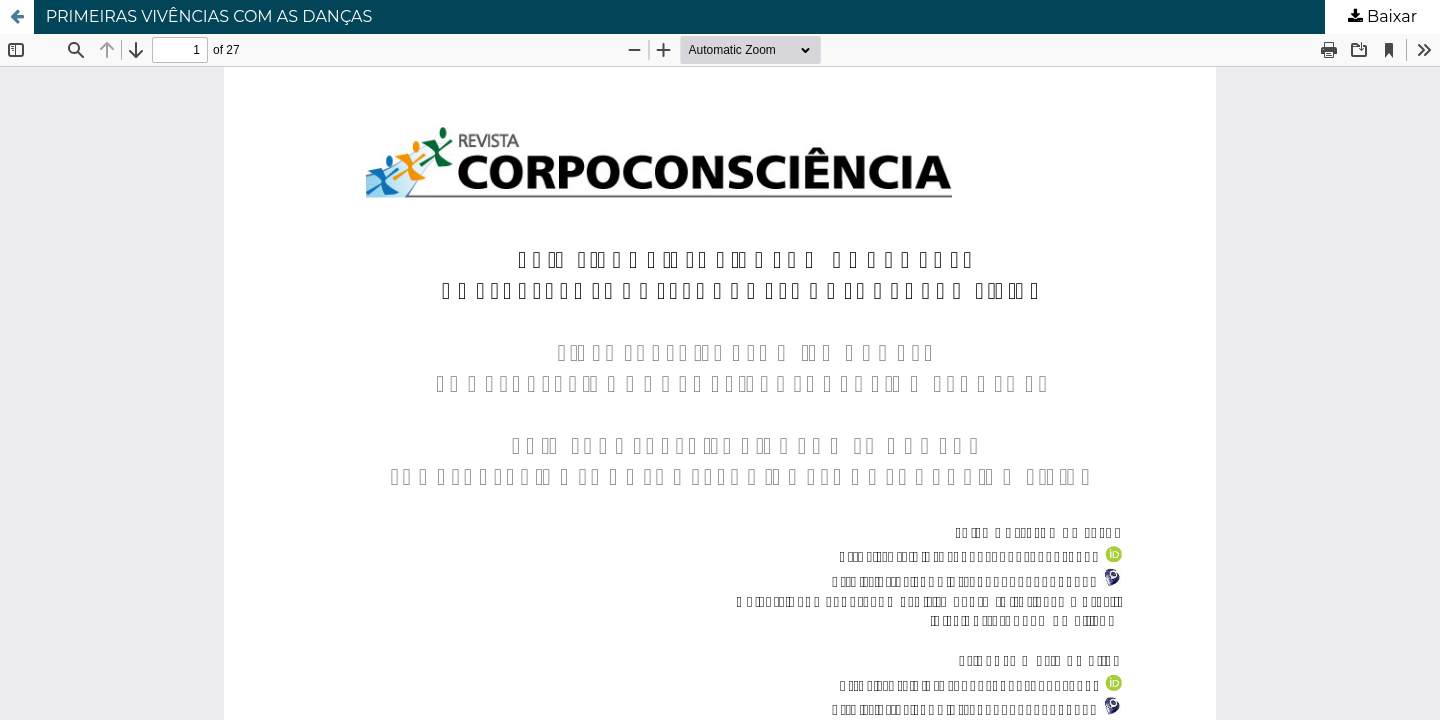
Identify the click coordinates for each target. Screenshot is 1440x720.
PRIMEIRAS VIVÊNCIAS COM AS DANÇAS (209, 16)
